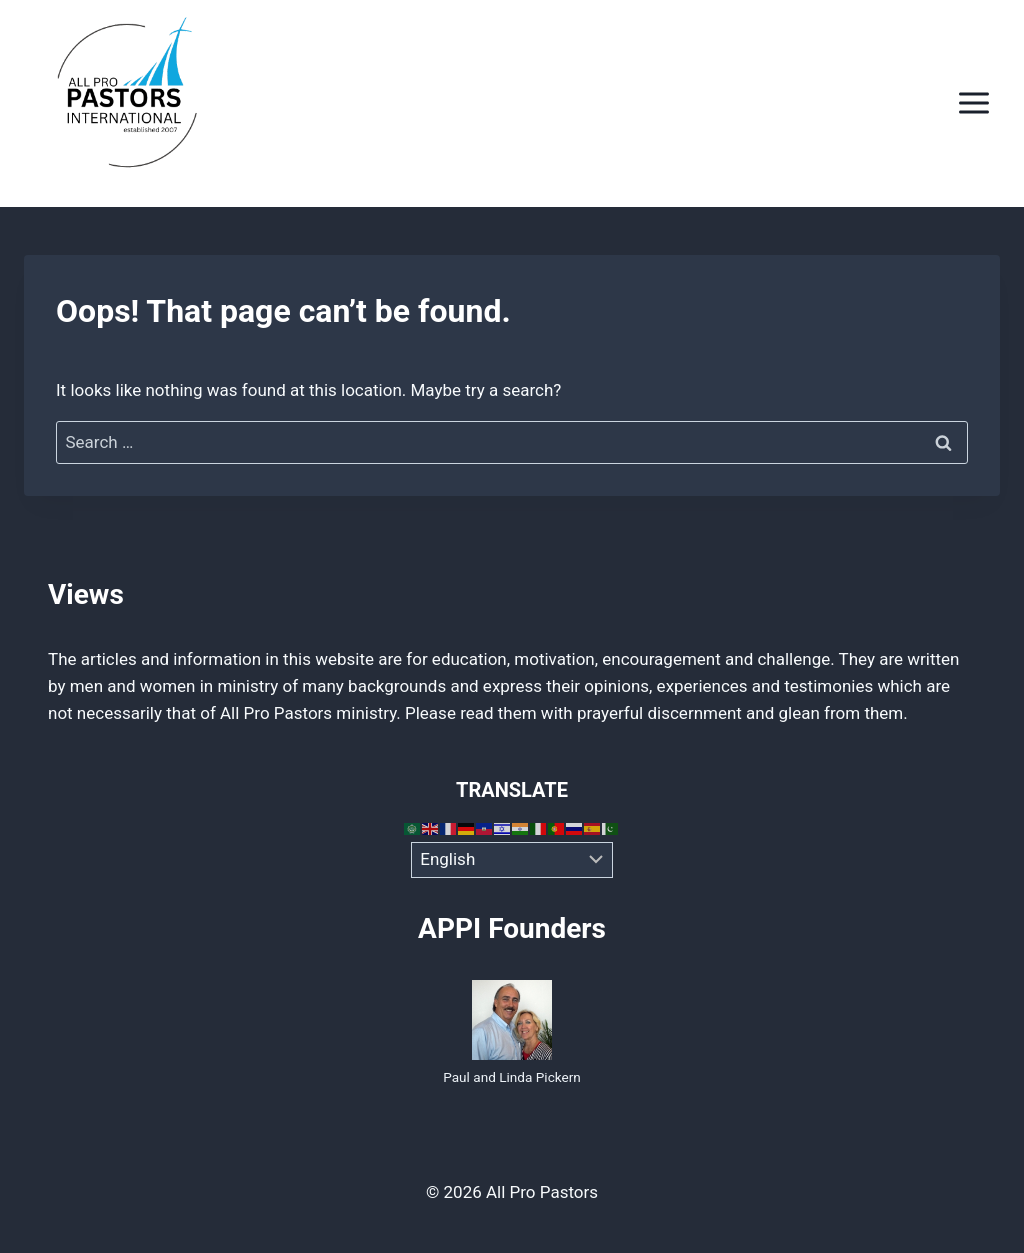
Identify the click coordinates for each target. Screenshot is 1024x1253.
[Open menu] (973, 103)
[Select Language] (512, 860)
